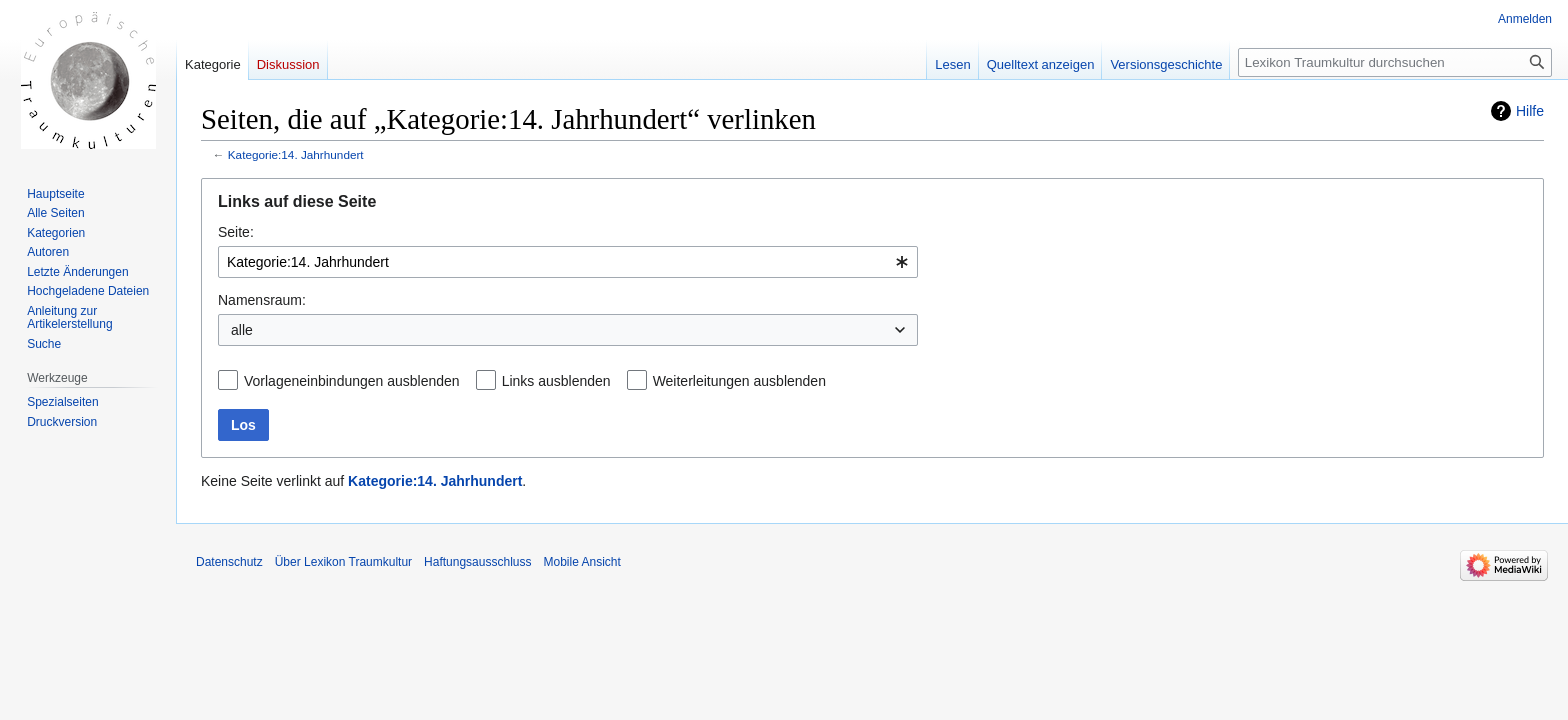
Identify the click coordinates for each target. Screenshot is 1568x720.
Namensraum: (262, 300)
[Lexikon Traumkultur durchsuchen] (1395, 62)
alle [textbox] (242, 330)
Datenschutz (229, 562)
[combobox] (568, 262)
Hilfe (1530, 111)
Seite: (236, 232)
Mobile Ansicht (581, 562)
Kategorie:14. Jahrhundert (296, 154)
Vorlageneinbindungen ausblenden (352, 381)
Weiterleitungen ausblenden (739, 381)
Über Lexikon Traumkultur (343, 562)
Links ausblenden (556, 381)
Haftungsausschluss (477, 562)
